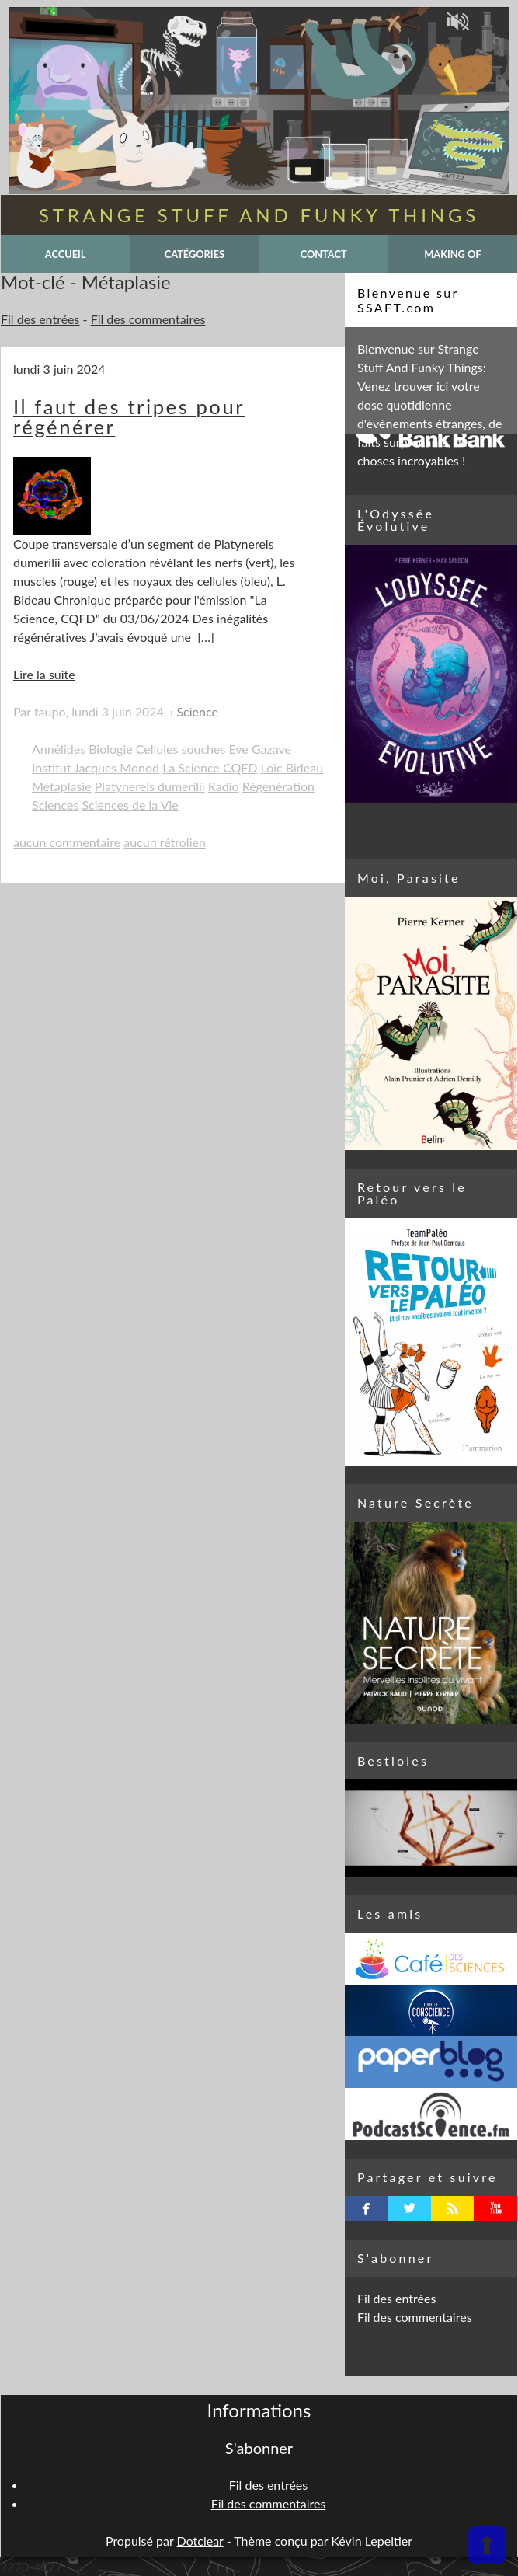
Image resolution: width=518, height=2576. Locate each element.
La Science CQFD (209, 767)
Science (196, 711)
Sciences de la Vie (130, 804)
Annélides (58, 748)
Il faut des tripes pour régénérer (129, 416)
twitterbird (409, 2208)
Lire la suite (44, 674)
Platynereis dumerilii (150, 786)
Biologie (111, 748)
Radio (223, 786)
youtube (495, 2208)
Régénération (278, 786)
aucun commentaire (66, 842)
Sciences (55, 804)
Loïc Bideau (292, 767)
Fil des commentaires (148, 319)
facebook (366, 2208)
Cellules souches (181, 748)
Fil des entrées (40, 319)
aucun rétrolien (164, 842)
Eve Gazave (259, 748)
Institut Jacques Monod (95, 767)
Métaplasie (62, 786)
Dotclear (200, 2540)
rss (452, 2208)
